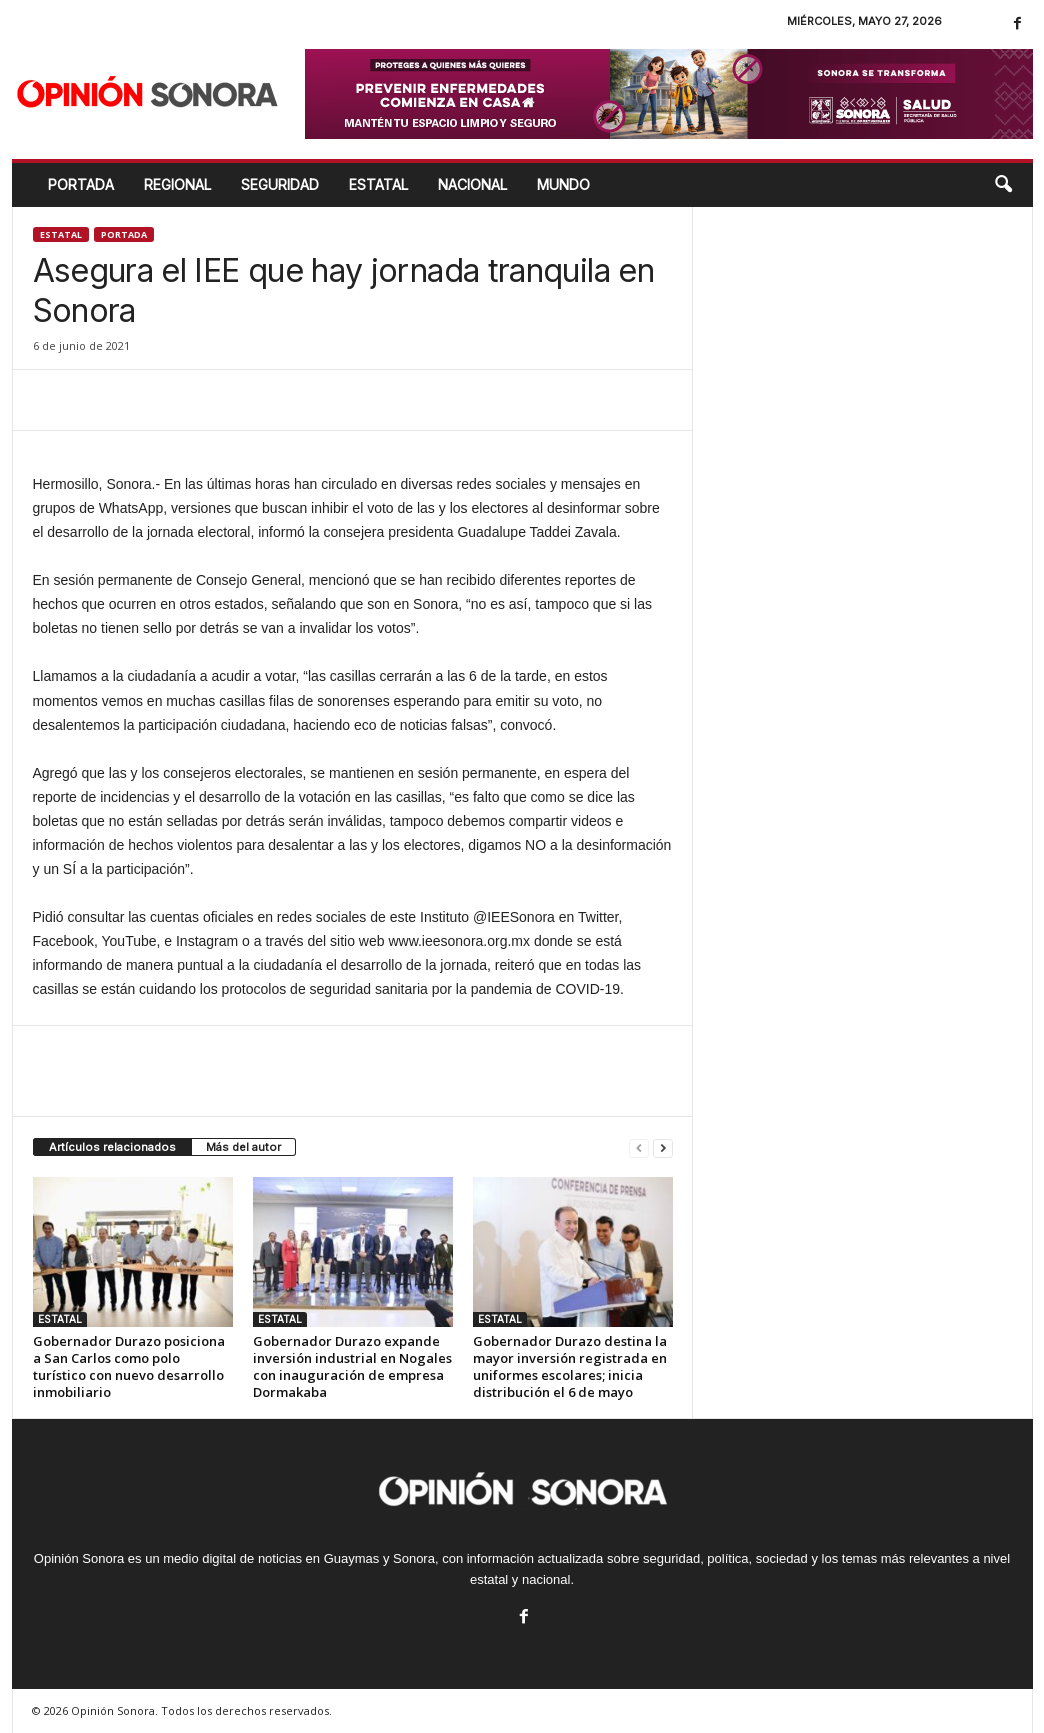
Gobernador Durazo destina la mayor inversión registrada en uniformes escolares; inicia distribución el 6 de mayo (570, 1366)
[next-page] (663, 1147)
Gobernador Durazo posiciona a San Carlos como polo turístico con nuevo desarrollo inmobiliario (129, 1366)
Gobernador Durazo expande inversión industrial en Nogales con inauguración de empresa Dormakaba (352, 1366)
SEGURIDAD (280, 184)
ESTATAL (378, 184)
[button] (1003, 185)
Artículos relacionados (112, 1147)
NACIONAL (472, 184)
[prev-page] (639, 1147)
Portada (81, 184)
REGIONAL (177, 184)
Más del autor (243, 1147)
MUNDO (563, 184)
